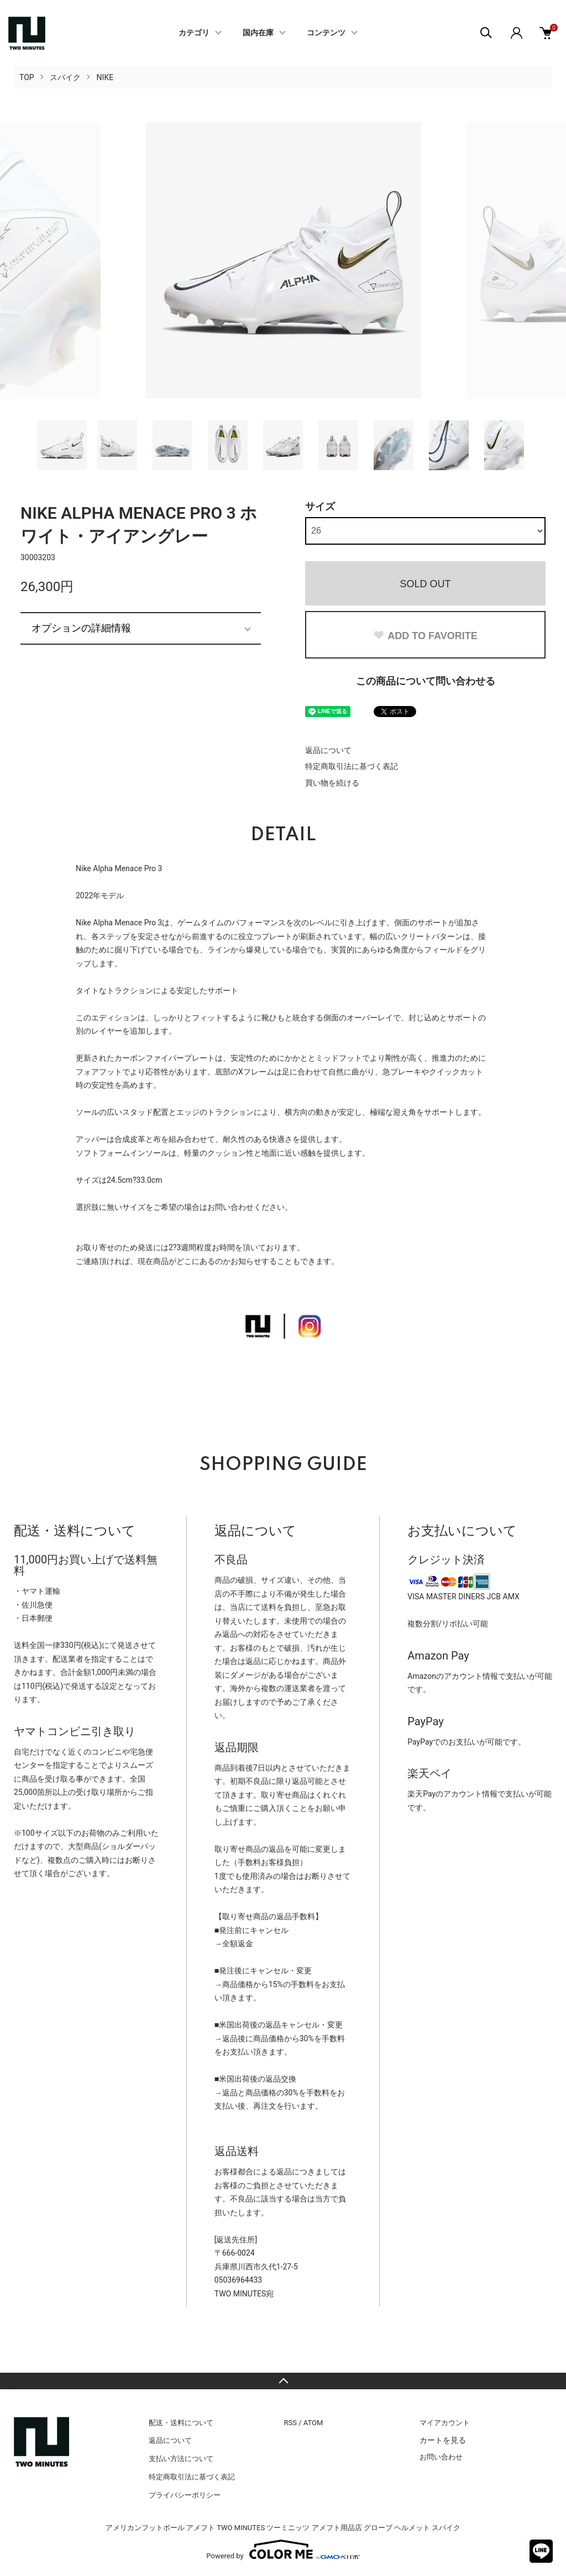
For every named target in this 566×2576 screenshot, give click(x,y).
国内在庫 (258, 33)
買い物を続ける (332, 782)
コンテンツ (326, 33)
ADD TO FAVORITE (425, 635)
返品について (328, 750)
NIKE (105, 77)
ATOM (313, 2423)
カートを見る (443, 2440)
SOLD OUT (425, 583)
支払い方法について (181, 2458)
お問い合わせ (441, 2457)
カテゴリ (194, 33)
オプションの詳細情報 (81, 628)
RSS (290, 2423)
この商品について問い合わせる (425, 681)
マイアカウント (445, 2423)
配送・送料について (181, 2423)
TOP (26, 77)
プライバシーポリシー (185, 2495)
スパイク (65, 77)
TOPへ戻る (283, 2381)
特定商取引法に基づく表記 (351, 766)
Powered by (282, 2549)
